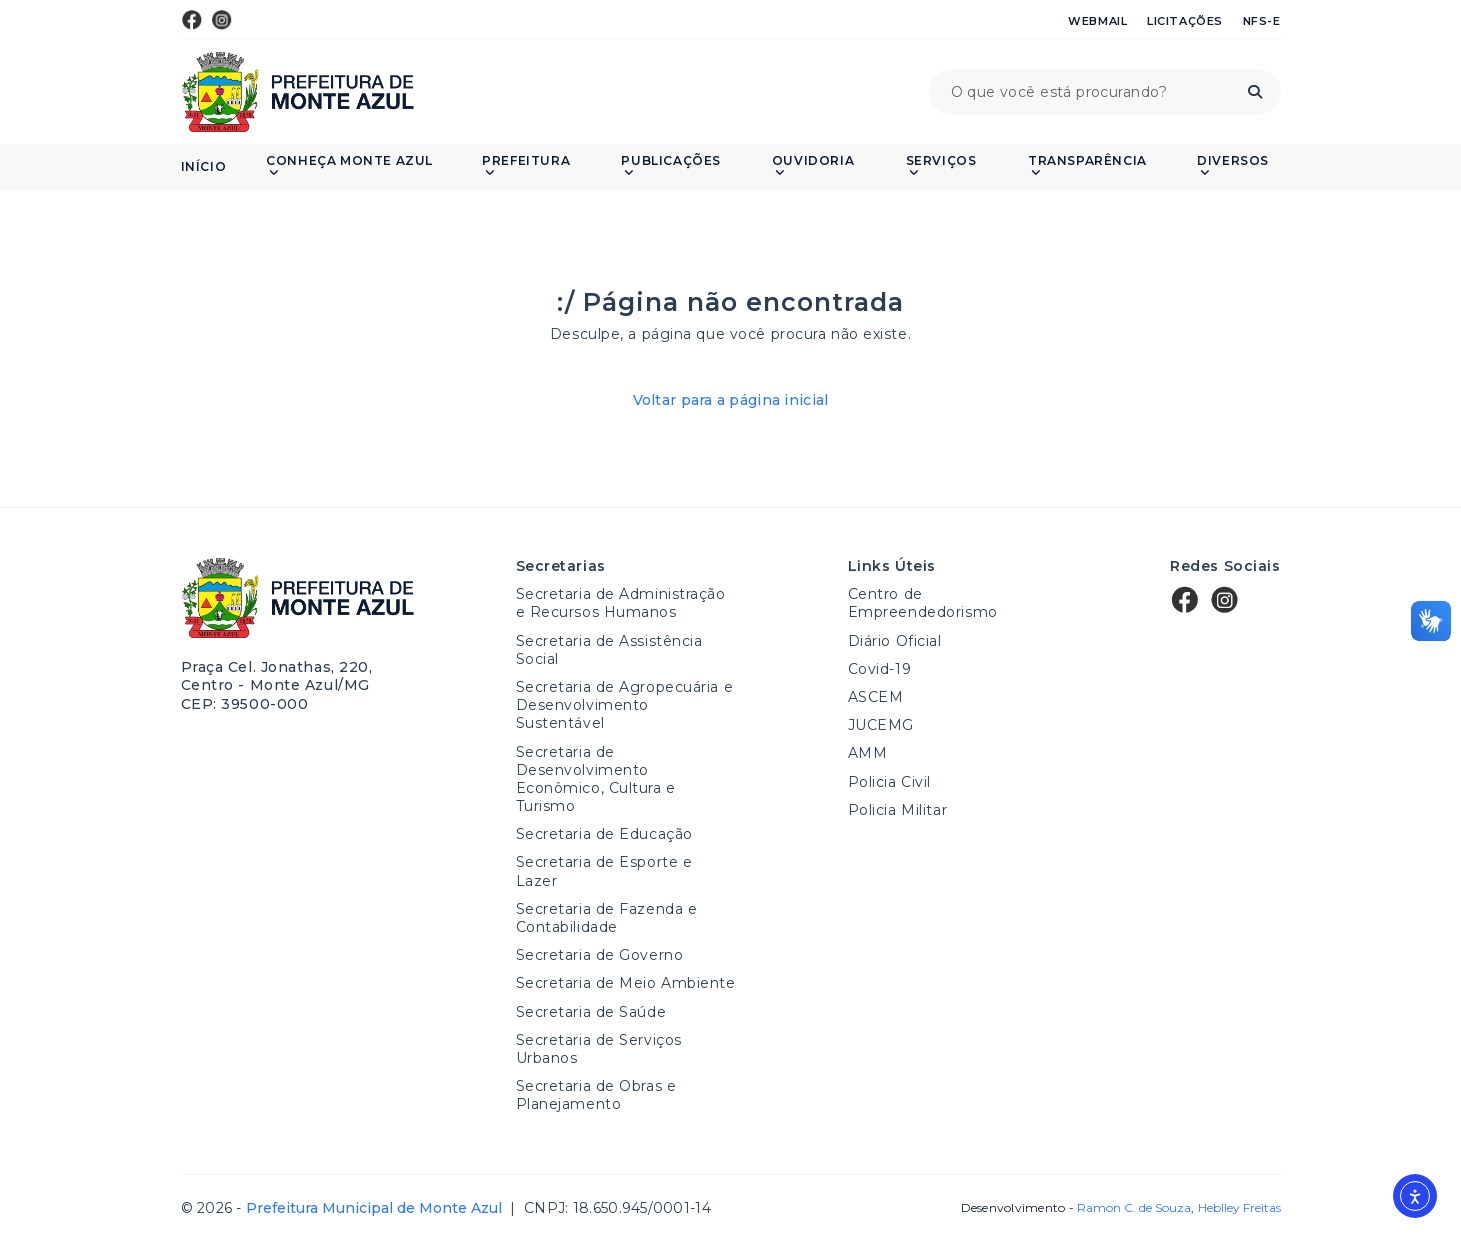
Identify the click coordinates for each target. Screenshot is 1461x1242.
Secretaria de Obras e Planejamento (596, 1095)
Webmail (1097, 21)
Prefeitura (526, 166)
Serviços (941, 166)
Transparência (1087, 166)
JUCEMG (881, 725)
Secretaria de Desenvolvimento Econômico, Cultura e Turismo (596, 779)
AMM (868, 753)
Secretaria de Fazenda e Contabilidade (607, 918)
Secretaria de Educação (604, 834)
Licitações (1185, 21)
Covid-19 (879, 669)
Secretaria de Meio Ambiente (626, 983)
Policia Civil (889, 782)
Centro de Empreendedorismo (923, 603)
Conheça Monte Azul (349, 166)
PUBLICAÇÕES (671, 166)
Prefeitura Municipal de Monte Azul (298, 92)
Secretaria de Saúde (591, 1012)
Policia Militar (897, 810)
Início (204, 167)
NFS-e (1262, 21)
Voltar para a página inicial (731, 400)
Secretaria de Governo (600, 955)
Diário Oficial (895, 641)
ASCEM (876, 697)
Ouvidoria (813, 166)
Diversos (1233, 166)
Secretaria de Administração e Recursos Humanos (621, 603)
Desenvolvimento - (1076, 1208)
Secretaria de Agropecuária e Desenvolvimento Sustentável (625, 705)
